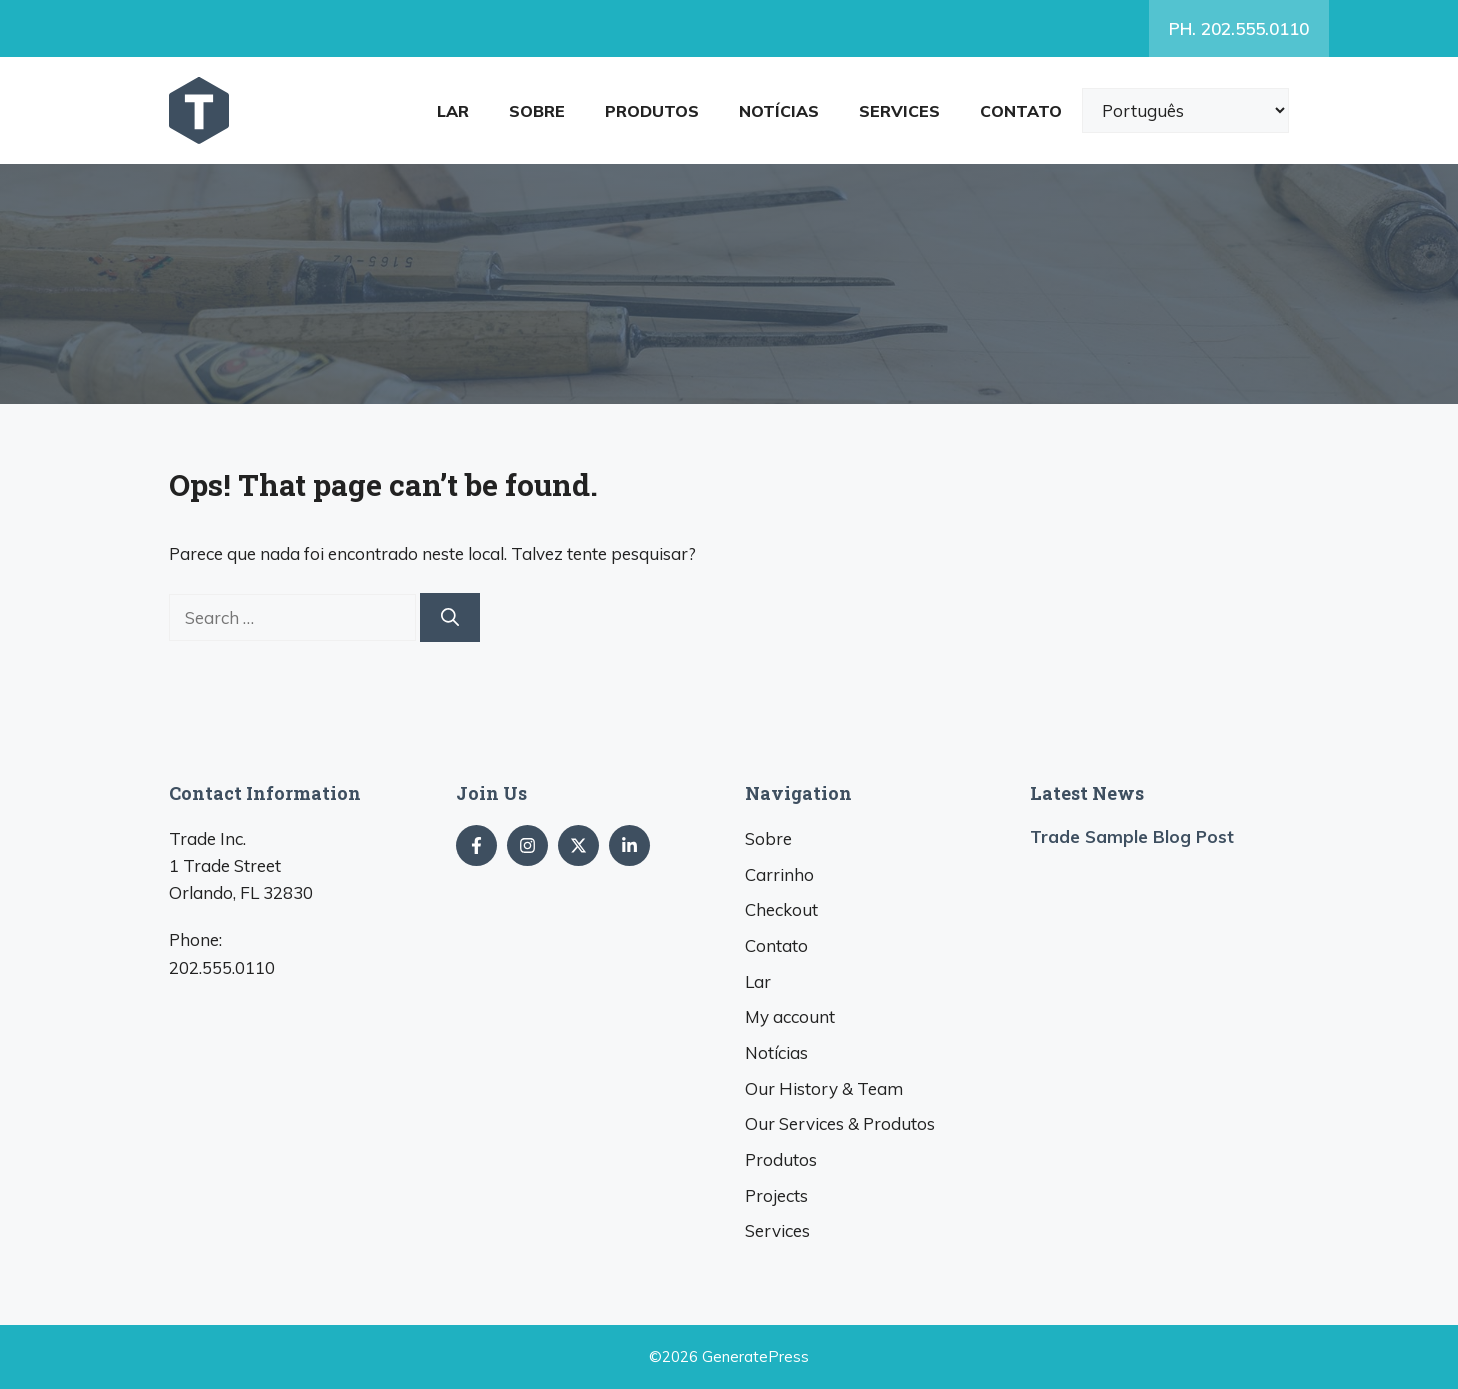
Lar (453, 111)
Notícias (779, 111)
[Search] (450, 617)
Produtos (652, 111)
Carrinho (779, 874)
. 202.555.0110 (1239, 28)
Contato (1021, 111)
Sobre (537, 111)
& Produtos (840, 1123)
